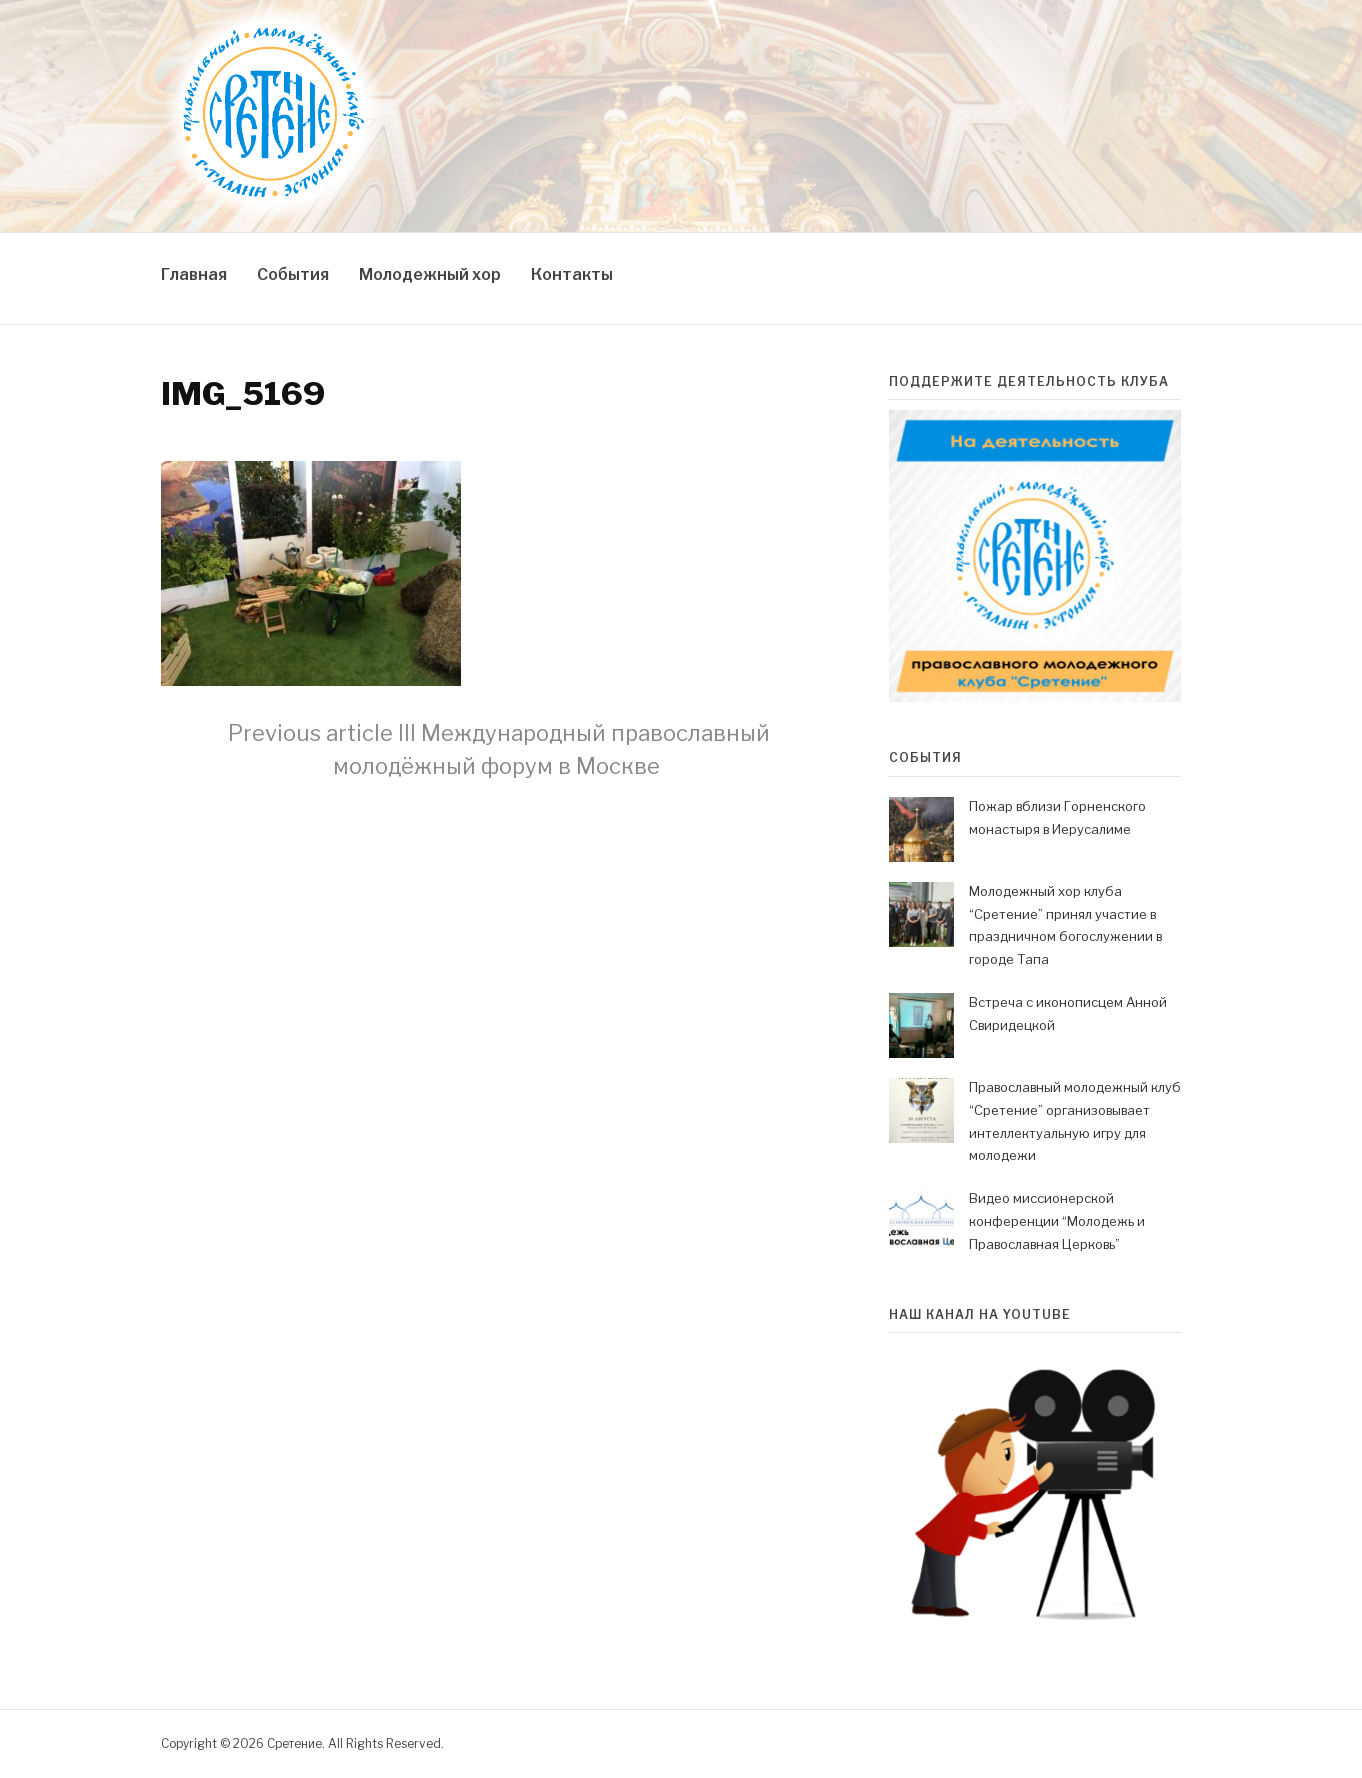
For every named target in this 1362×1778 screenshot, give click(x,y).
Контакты (572, 274)
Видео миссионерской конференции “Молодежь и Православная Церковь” (1057, 1221)
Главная (194, 274)
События (293, 274)
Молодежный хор (430, 274)
